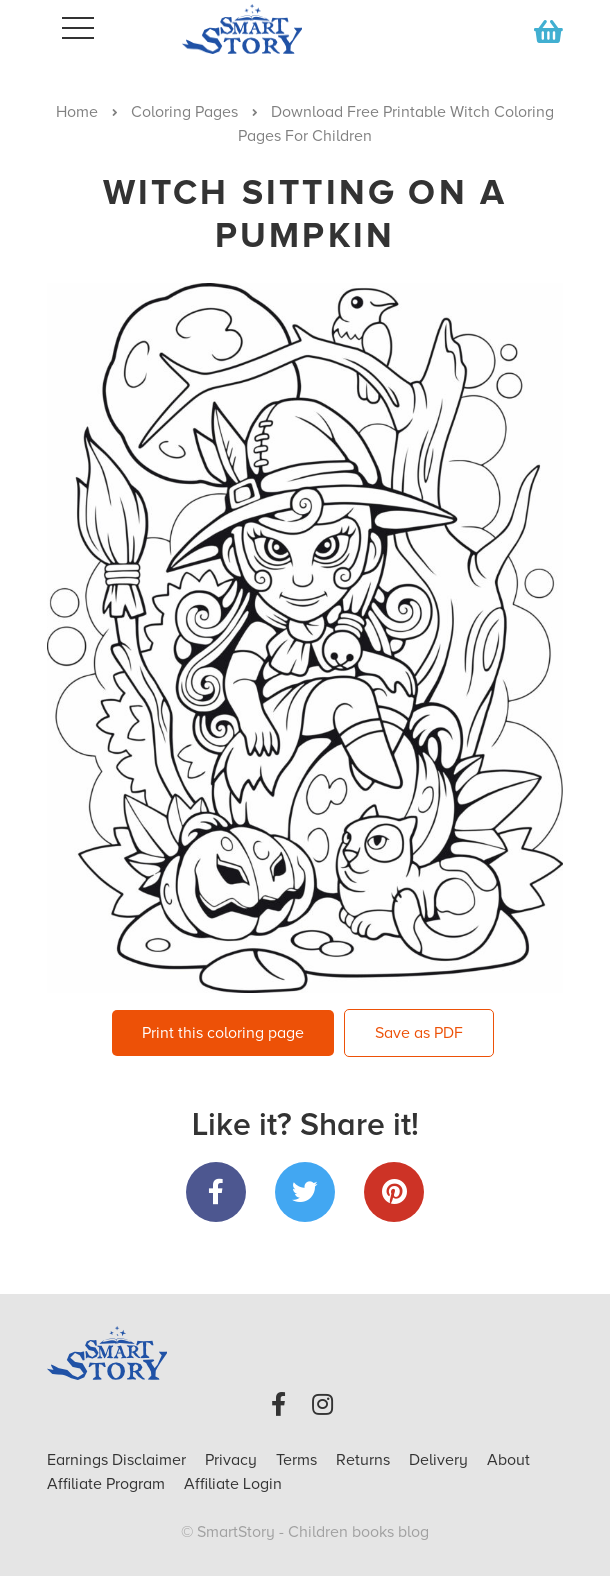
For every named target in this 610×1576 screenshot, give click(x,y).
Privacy (233, 1460)
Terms (298, 1460)
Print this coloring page (223, 1033)
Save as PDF (419, 1033)
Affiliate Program (108, 1484)
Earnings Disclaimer (118, 1460)
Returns (365, 1460)
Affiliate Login (233, 1484)
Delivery (440, 1460)
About (508, 1460)
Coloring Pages (184, 112)
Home (77, 112)
